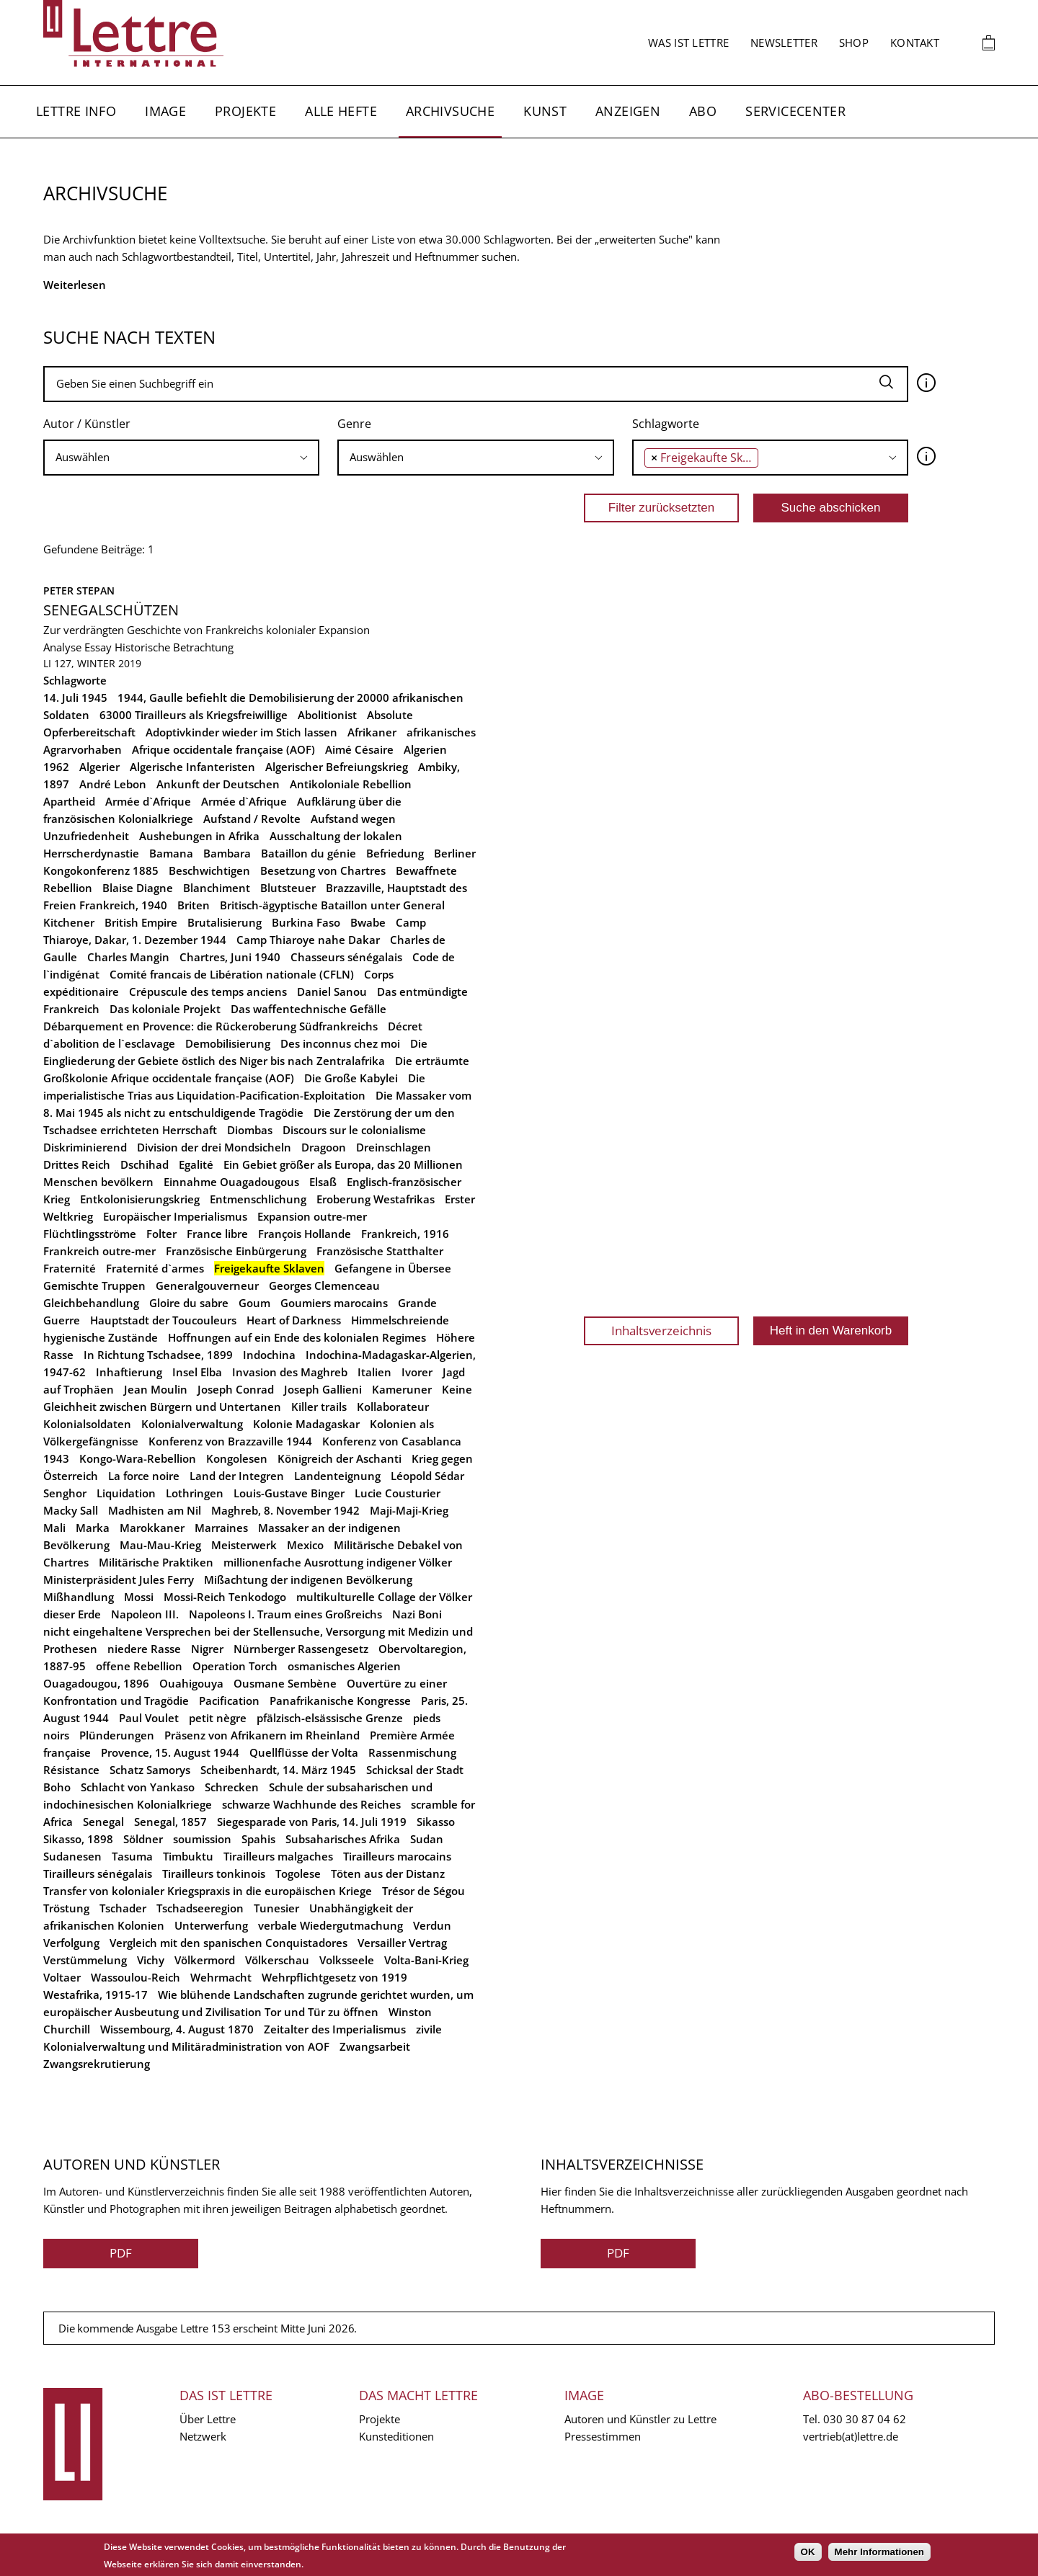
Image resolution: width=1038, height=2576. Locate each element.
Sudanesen (72, 1856)
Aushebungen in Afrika (199, 836)
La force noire (143, 1476)
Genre (354, 424)
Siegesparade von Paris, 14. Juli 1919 (312, 1821)
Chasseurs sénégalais (346, 957)
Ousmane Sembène (285, 1683)
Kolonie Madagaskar (306, 1424)
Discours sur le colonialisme (354, 1130)
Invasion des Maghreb (289, 1372)
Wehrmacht (221, 1977)
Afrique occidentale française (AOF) (223, 749)
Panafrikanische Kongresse (340, 1700)
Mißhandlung (78, 1597)
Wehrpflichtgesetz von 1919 (334, 1977)
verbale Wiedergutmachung (330, 1925)
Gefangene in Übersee (392, 1268)
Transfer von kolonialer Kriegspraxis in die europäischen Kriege (207, 1891)
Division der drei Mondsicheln (214, 1147)
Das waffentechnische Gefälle (308, 1009)
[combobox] (181, 458)
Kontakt (914, 42)
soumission (202, 1839)
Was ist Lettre (688, 42)
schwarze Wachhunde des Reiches (311, 1804)
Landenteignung (337, 1476)
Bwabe (368, 922)
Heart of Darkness (294, 1320)
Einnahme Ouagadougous (231, 1182)
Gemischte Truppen (94, 1285)
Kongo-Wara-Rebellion (137, 1458)
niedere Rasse (144, 1648)
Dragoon (323, 1147)
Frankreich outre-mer (99, 1251)
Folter (161, 1233)
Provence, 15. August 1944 (170, 1752)
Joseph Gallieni (323, 1389)
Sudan (426, 1839)
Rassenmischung (412, 1752)
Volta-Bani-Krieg (426, 1960)
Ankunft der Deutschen (218, 784)
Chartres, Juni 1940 (229, 957)
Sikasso (436, 1821)
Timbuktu (188, 1856)
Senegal (103, 1821)
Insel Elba (197, 1372)
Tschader (122, 1908)
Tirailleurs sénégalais (97, 1873)
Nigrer (207, 1648)
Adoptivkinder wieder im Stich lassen (241, 732)
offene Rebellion (139, 1666)
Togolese (298, 1873)
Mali (54, 1527)
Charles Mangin (128, 957)
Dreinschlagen (393, 1147)
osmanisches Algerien (344, 1666)
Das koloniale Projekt (165, 1009)
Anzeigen (627, 111)
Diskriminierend (85, 1147)
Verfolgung (71, 1942)
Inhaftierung (129, 1372)
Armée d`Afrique (148, 801)
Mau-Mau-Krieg (160, 1545)
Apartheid (69, 801)
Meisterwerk (244, 1545)
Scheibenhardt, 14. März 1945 (278, 1769)
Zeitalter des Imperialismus (335, 2029)
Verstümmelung (85, 1960)
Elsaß (323, 1182)
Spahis (258, 1839)
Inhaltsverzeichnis (661, 1330)
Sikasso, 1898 (78, 1839)
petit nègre (218, 1718)
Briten (193, 905)
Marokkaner (152, 1527)
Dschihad (144, 1164)
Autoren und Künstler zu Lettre (640, 2419)
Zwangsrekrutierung (96, 2063)
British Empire (141, 922)
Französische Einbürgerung (236, 1251)
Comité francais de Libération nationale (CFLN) (232, 974)
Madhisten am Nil (154, 1510)
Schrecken (232, 1787)
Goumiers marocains (334, 1303)
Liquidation (126, 1493)
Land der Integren (237, 1476)
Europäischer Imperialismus (175, 1216)
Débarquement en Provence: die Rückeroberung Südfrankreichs (210, 1026)
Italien (374, 1372)
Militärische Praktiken (156, 1562)
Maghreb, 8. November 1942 (285, 1510)
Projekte (245, 111)
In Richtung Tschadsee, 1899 (158, 1354)
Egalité (196, 1164)
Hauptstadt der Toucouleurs (163, 1320)
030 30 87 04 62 (864, 2419)
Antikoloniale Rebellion (351, 784)
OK (808, 2551)
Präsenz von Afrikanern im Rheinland (262, 1735)
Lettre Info (76, 111)
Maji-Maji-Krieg (409, 1510)
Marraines (221, 1527)
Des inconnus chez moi (340, 1043)
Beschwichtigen (209, 870)
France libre (217, 1233)
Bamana (171, 853)
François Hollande (304, 1233)
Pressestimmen (602, 2436)
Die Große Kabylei (351, 1078)
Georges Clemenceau (324, 1285)
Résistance (71, 1769)
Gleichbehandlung (91, 1303)
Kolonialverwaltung (192, 1424)
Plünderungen (116, 1735)
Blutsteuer (288, 888)
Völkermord (204, 1960)
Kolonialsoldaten (87, 1424)
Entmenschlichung (258, 1199)
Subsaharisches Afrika (342, 1839)
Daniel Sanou (332, 991)
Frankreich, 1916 (405, 1233)
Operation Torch (235, 1666)
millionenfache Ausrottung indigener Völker (337, 1562)
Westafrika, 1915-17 (95, 1994)
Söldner (143, 1839)
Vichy (150, 1960)
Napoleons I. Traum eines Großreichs (285, 1614)
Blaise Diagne (137, 888)
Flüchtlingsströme (89, 1233)
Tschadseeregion (200, 1908)
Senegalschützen (111, 610)
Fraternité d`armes (155, 1268)
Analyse (62, 647)
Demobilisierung (227, 1043)
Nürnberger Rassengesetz (301, 1648)
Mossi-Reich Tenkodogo (225, 1597)
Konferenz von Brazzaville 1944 (230, 1441)
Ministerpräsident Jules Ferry (118, 1579)
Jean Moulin (155, 1389)
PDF (121, 2253)
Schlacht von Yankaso (138, 1787)
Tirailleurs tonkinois (213, 1873)
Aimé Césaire (359, 749)
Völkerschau (277, 1960)
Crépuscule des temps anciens (208, 991)
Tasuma (132, 1856)
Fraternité (69, 1268)
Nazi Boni (417, 1614)
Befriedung (395, 853)
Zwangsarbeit (375, 2046)
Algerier (99, 766)
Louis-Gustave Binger (289, 1493)
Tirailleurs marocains (397, 1856)
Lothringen (194, 1493)
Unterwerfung (211, 1925)
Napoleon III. (145, 1614)
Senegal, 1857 (170, 1821)
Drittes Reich (76, 1164)
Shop (854, 42)
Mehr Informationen (879, 2551)
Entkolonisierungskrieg (140, 1199)
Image (165, 111)
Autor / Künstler (86, 424)
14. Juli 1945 (75, 697)
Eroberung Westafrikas (375, 1199)
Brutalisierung (224, 922)
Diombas (249, 1130)
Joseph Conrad (236, 1389)
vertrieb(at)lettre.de (850, 2436)
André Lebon (112, 784)
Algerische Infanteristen (192, 766)
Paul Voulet (149, 1718)
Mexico (305, 1545)
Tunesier (276, 1908)
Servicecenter (795, 111)
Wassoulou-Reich (135, 1977)
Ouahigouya (191, 1683)
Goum (254, 1303)
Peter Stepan (79, 590)
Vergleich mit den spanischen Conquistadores (228, 1942)
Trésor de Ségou (423, 1891)
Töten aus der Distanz (388, 1873)
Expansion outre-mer (312, 1216)
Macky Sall (70, 1510)
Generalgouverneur (207, 1285)
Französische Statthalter (379, 1251)
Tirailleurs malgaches (278, 1856)
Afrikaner (371, 732)
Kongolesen (236, 1458)
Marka (93, 1527)
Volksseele (346, 1960)
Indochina (269, 1354)
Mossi (139, 1597)
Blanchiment (216, 888)
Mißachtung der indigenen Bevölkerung (308, 1579)
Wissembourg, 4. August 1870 (177, 2029)
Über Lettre (207, 2419)
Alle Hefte (341, 111)
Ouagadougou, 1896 (96, 1683)
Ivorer (417, 1372)
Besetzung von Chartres (323, 870)
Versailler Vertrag (402, 1942)
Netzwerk (202, 2436)
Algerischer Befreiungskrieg (336, 766)
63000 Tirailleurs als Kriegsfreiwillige (193, 715)
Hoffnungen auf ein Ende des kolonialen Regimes (297, 1337)
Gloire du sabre (189, 1303)
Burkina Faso (306, 922)
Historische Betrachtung (174, 647)
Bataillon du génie (308, 853)
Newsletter (783, 42)
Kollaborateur (393, 1406)
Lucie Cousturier (397, 1493)
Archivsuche (450, 111)
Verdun (432, 1925)
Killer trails (319, 1406)
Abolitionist (327, 715)
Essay (98, 647)
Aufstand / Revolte (252, 818)
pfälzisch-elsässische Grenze (330, 1718)
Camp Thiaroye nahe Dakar (308, 939)
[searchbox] (181, 457)
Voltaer (62, 1977)
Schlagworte (665, 424)
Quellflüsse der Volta (303, 1752)
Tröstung (66, 1908)
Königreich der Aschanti (340, 1458)
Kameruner (402, 1389)
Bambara (227, 853)
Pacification (229, 1700)
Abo (703, 111)
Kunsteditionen (396, 2436)
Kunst (545, 111)
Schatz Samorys (150, 1769)
